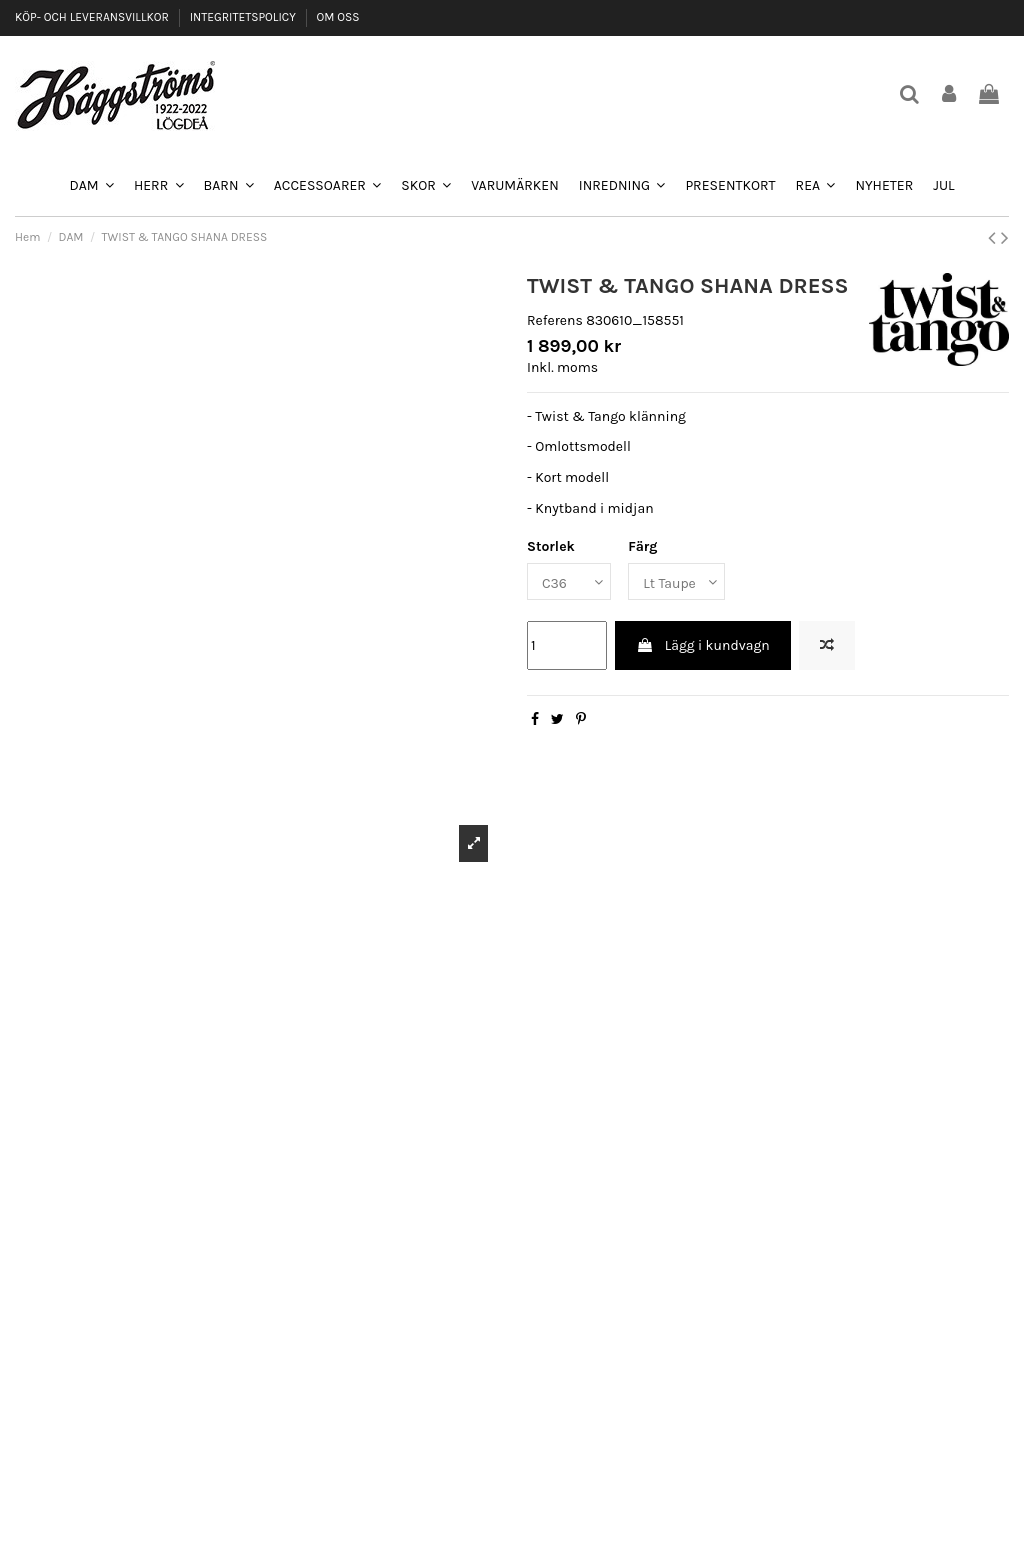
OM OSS (337, 17)
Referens (555, 320)
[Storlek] (569, 581)
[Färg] (676, 581)
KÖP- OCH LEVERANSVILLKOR (93, 17)
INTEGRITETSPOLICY (244, 17)
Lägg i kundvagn (702, 645)
